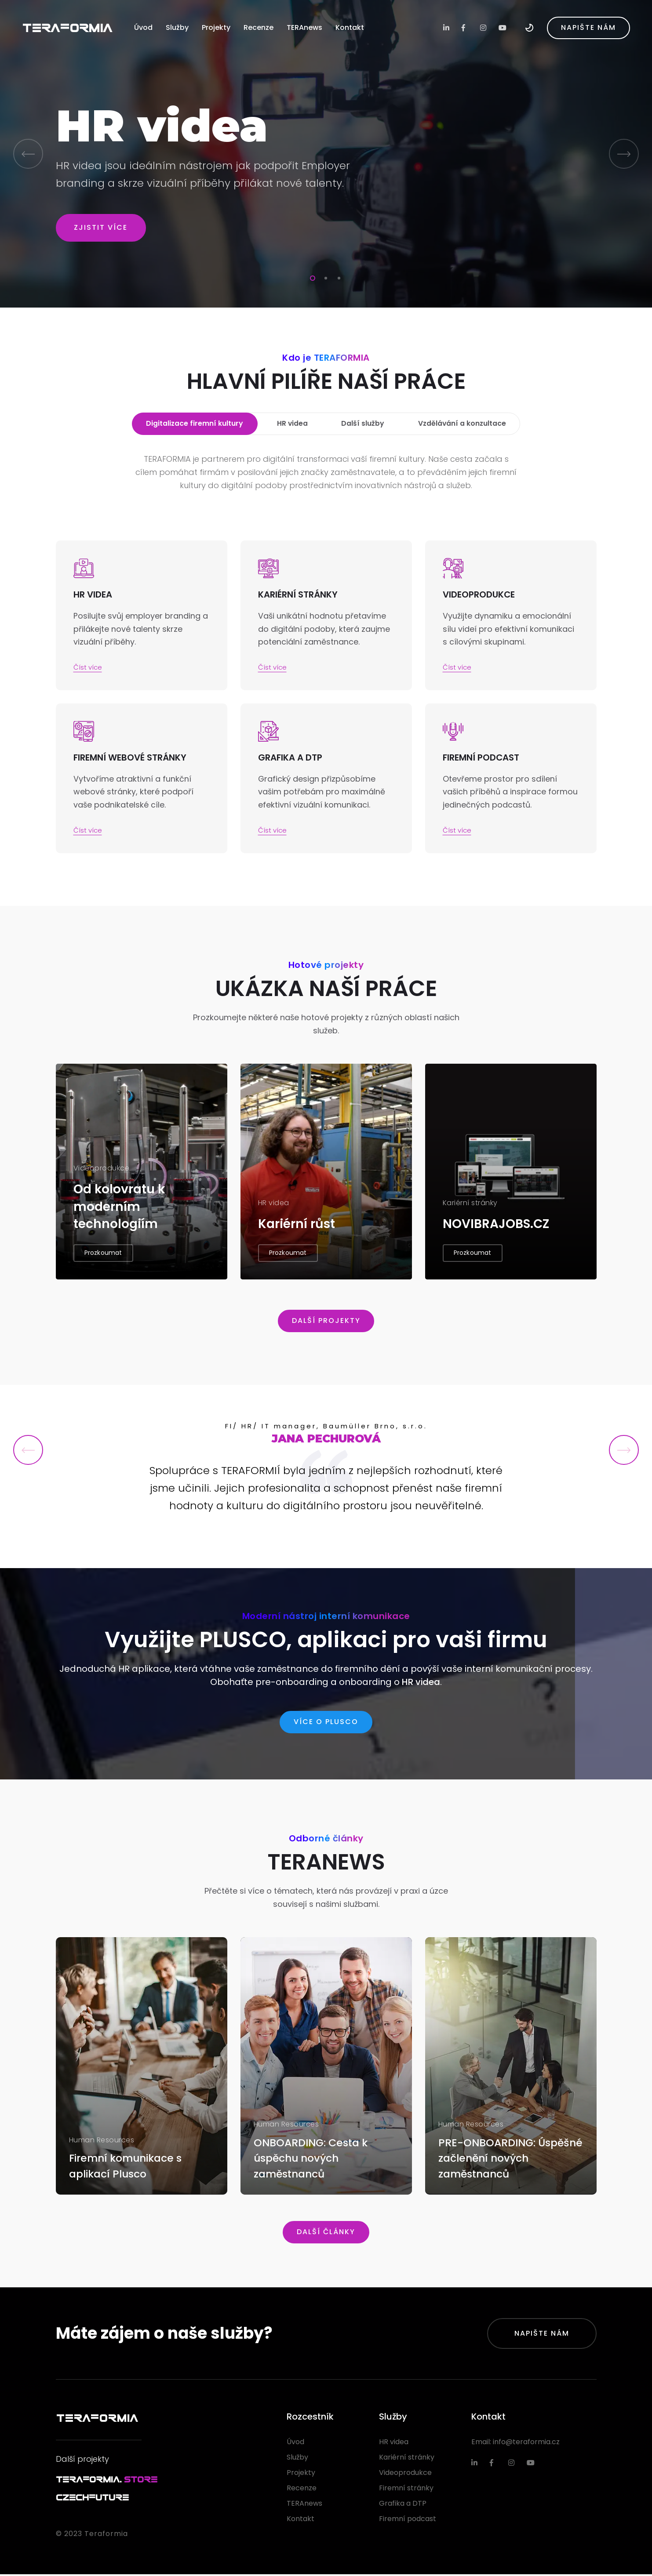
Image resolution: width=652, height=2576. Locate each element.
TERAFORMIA (67, 27)
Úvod (143, 27)
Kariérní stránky (406, 2459)
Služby (177, 27)
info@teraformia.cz (526, 2443)
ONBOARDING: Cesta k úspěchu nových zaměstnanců (313, 2159)
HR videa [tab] (292, 424)
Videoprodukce (405, 2474)
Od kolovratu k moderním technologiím (119, 1213)
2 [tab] (324, 276)
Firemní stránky (406, 2490)
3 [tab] (337, 276)
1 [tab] (310, 276)
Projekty (216, 27)
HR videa (421, 1684)
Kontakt (349, 27)
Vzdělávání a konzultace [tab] (461, 424)
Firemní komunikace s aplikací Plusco (127, 2167)
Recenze (258, 27)
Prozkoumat (103, 1258)
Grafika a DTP (402, 2505)
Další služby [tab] (362, 424)
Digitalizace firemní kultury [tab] (195, 424)
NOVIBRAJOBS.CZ (496, 1230)
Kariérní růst (296, 1230)
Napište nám (541, 2335)
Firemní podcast (407, 2520)
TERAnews (304, 27)
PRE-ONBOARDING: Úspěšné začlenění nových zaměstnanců (510, 2159)
